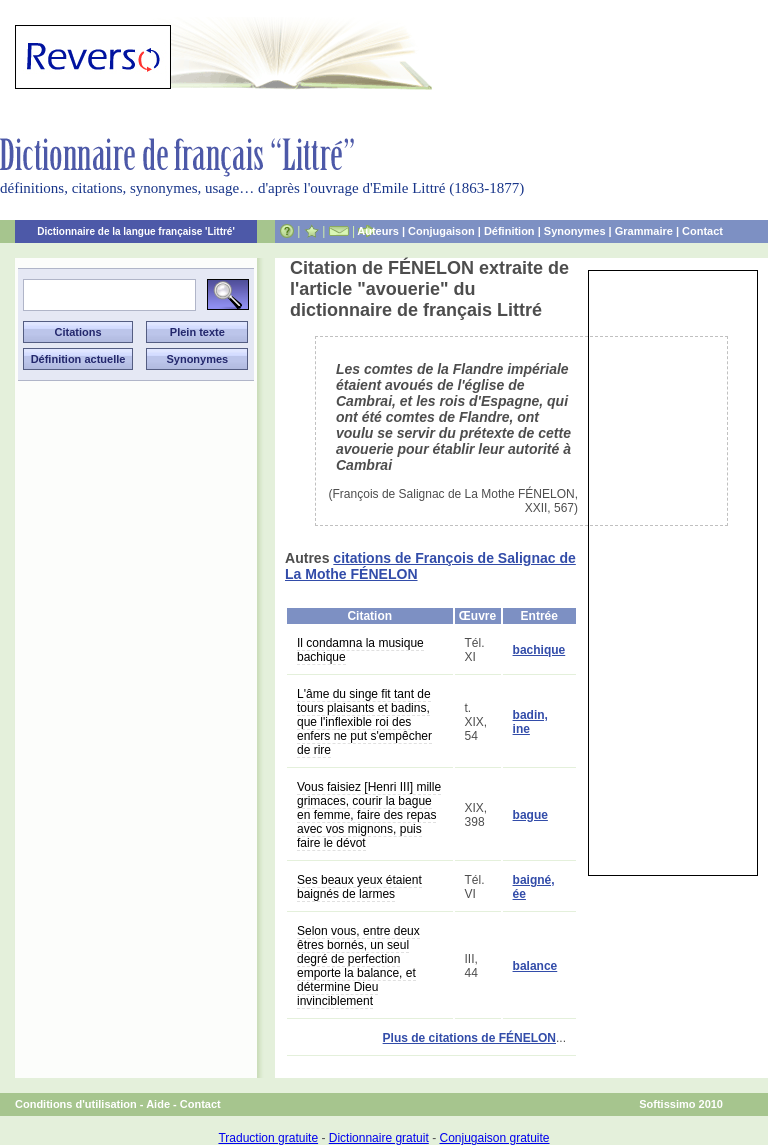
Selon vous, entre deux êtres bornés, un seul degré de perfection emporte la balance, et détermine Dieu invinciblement (358, 966)
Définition (509, 231)
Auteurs (378, 231)
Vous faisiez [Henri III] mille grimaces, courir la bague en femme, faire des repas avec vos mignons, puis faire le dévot (369, 815)
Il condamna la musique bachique (360, 650)
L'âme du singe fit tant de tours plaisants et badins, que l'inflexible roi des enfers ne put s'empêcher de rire (364, 722)
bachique (539, 650)
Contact (702, 231)
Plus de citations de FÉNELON (469, 1038)
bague (530, 815)
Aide (158, 1104)
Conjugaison (441, 231)
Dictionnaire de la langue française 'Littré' (136, 231)
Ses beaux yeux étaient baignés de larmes (359, 887)
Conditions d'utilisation (76, 1104)
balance (535, 966)
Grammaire (644, 231)
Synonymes (575, 231)
